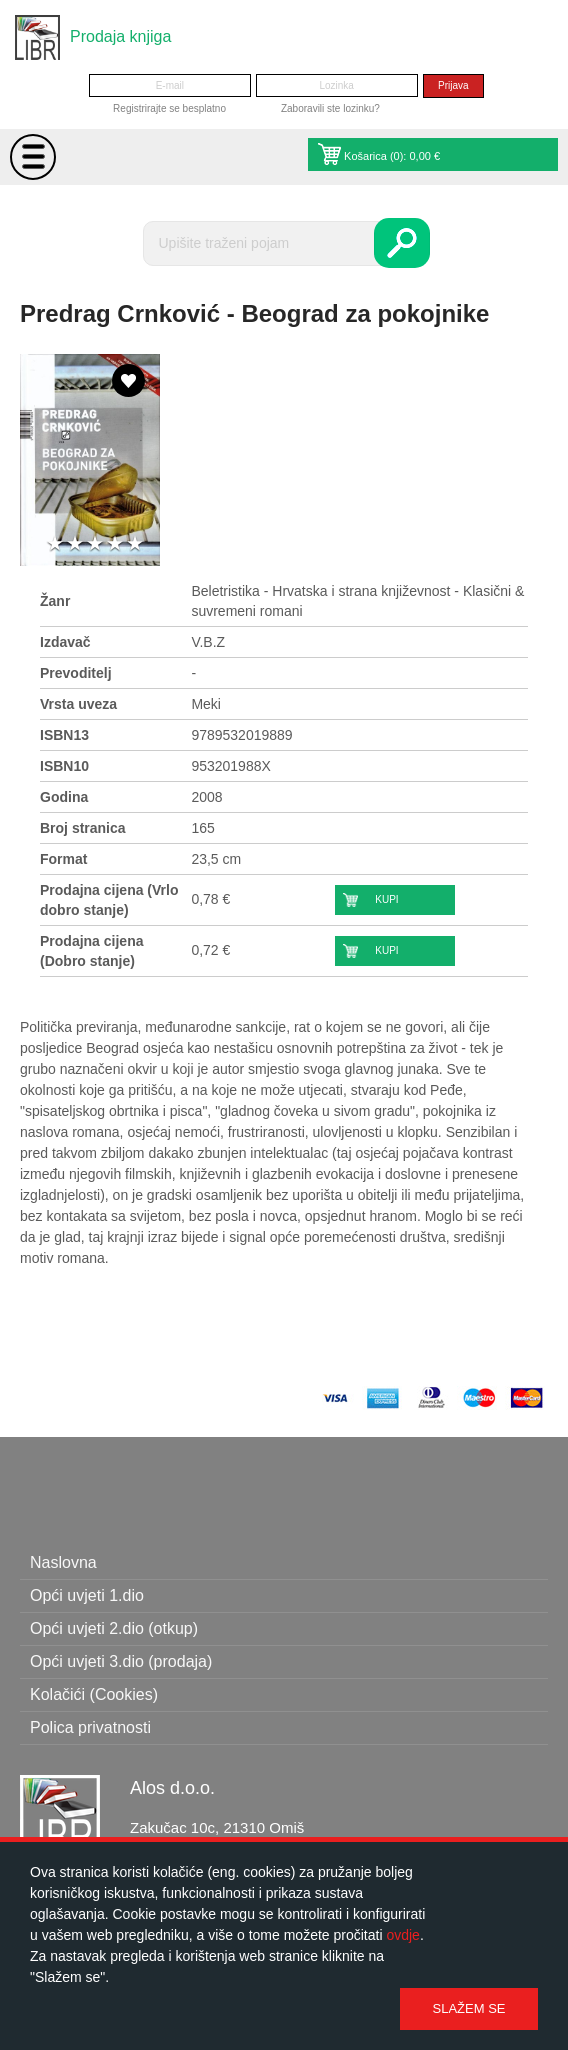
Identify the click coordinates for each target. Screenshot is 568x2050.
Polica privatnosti (90, 1727)
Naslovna (63, 1562)
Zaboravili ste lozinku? (330, 108)
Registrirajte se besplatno (169, 108)
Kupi (386, 899)
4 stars (115, 544)
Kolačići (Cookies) (94, 1694)
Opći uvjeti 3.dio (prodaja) (121, 1661)
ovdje (402, 1935)
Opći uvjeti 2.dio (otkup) (114, 1628)
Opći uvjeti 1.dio (87, 1595)
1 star (55, 544)
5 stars (135, 544)
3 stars (95, 544)
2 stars (75, 544)
